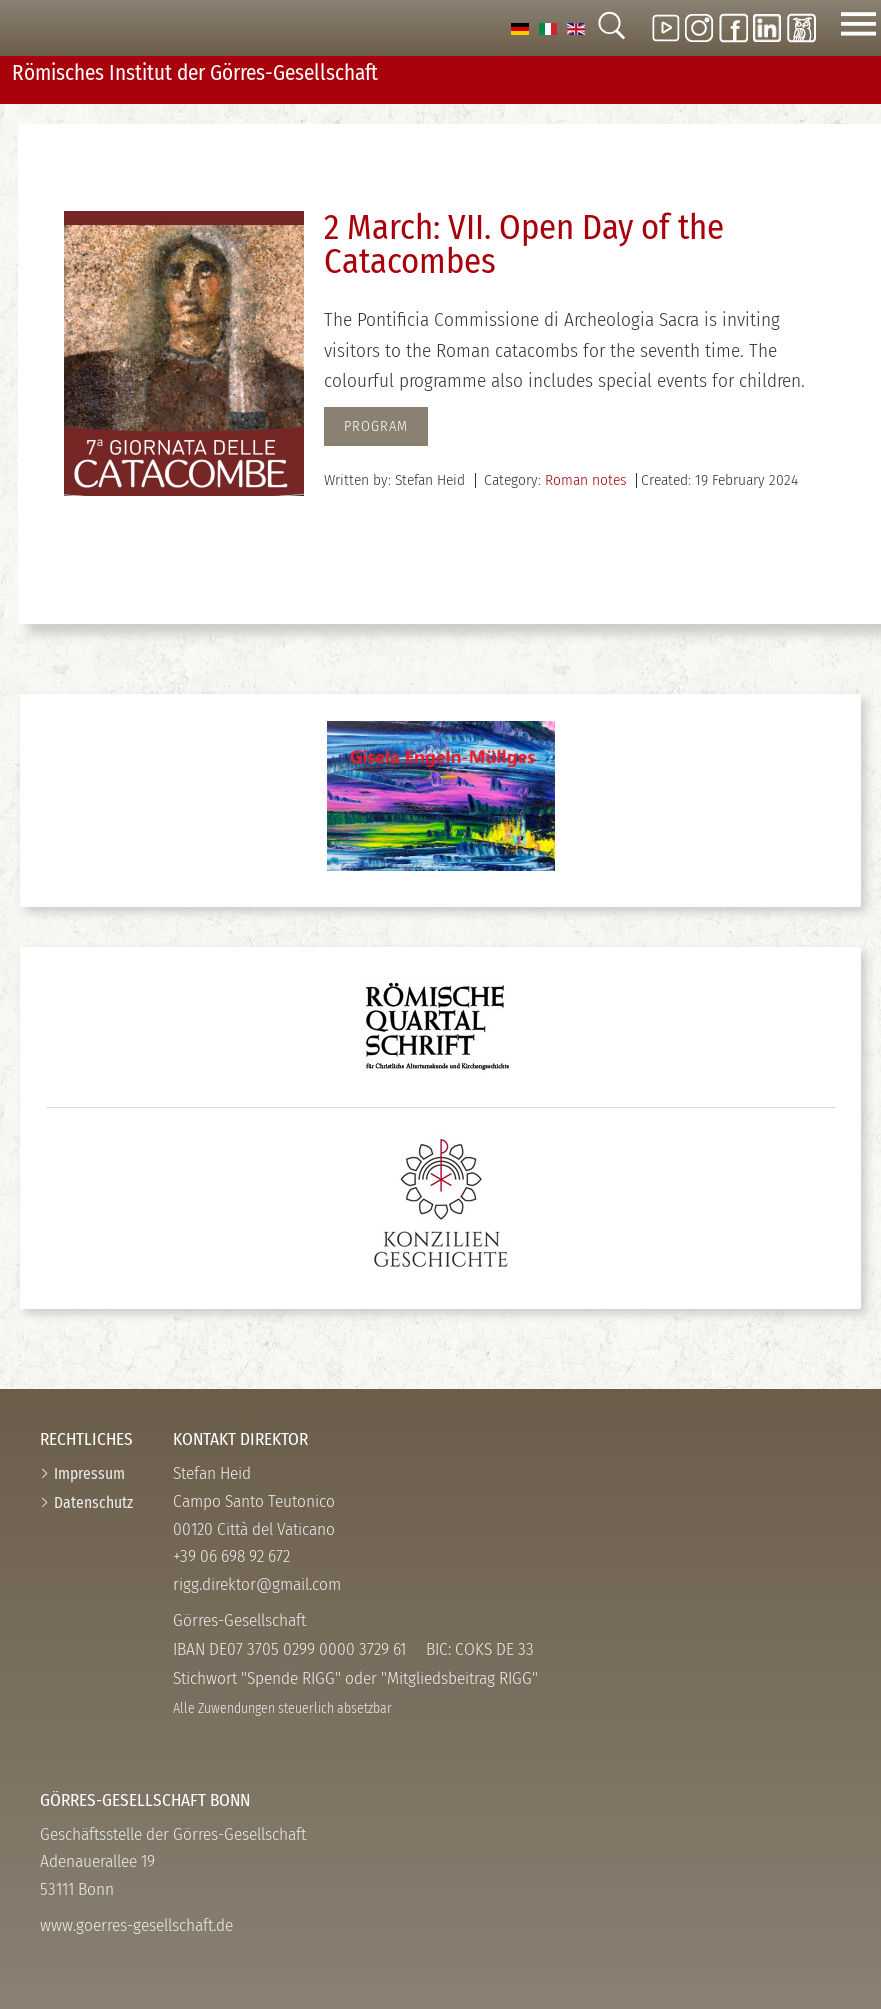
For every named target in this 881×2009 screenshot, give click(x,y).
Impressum (89, 1473)
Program (376, 426)
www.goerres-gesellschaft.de (136, 1925)
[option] (520, 27)
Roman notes (585, 480)
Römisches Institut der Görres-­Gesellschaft (195, 73)
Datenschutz (93, 1502)
